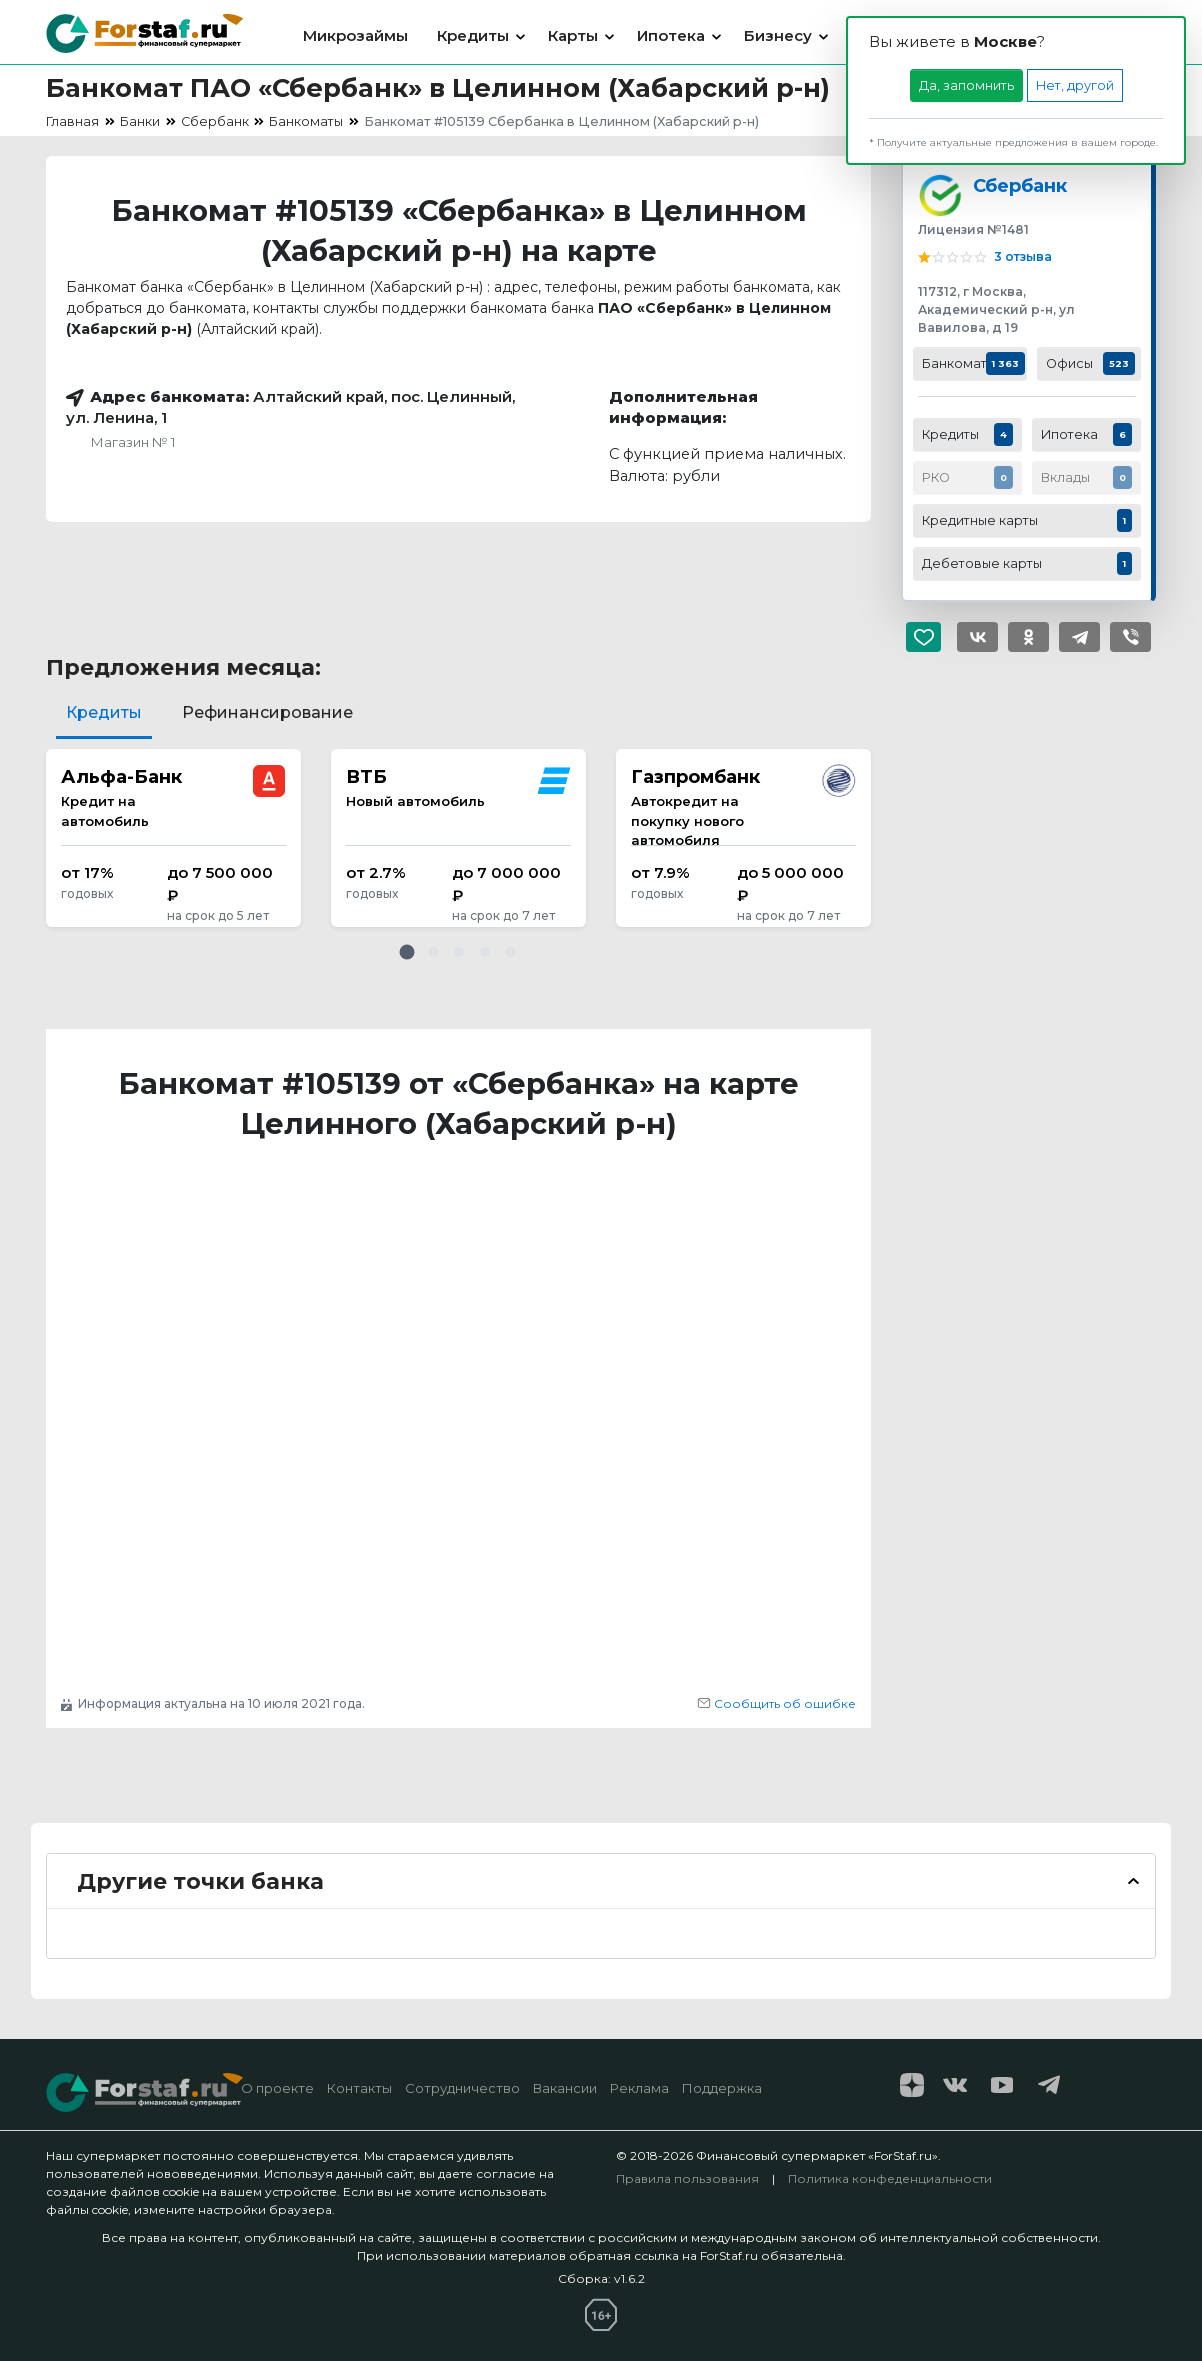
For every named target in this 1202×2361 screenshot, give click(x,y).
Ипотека (671, 35)
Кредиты (473, 35)
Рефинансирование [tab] (267, 712)
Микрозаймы (355, 35)
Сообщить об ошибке (776, 1703)
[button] (407, 952)
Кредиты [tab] (104, 712)
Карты (573, 35)
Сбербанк (1020, 185)
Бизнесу (778, 35)
